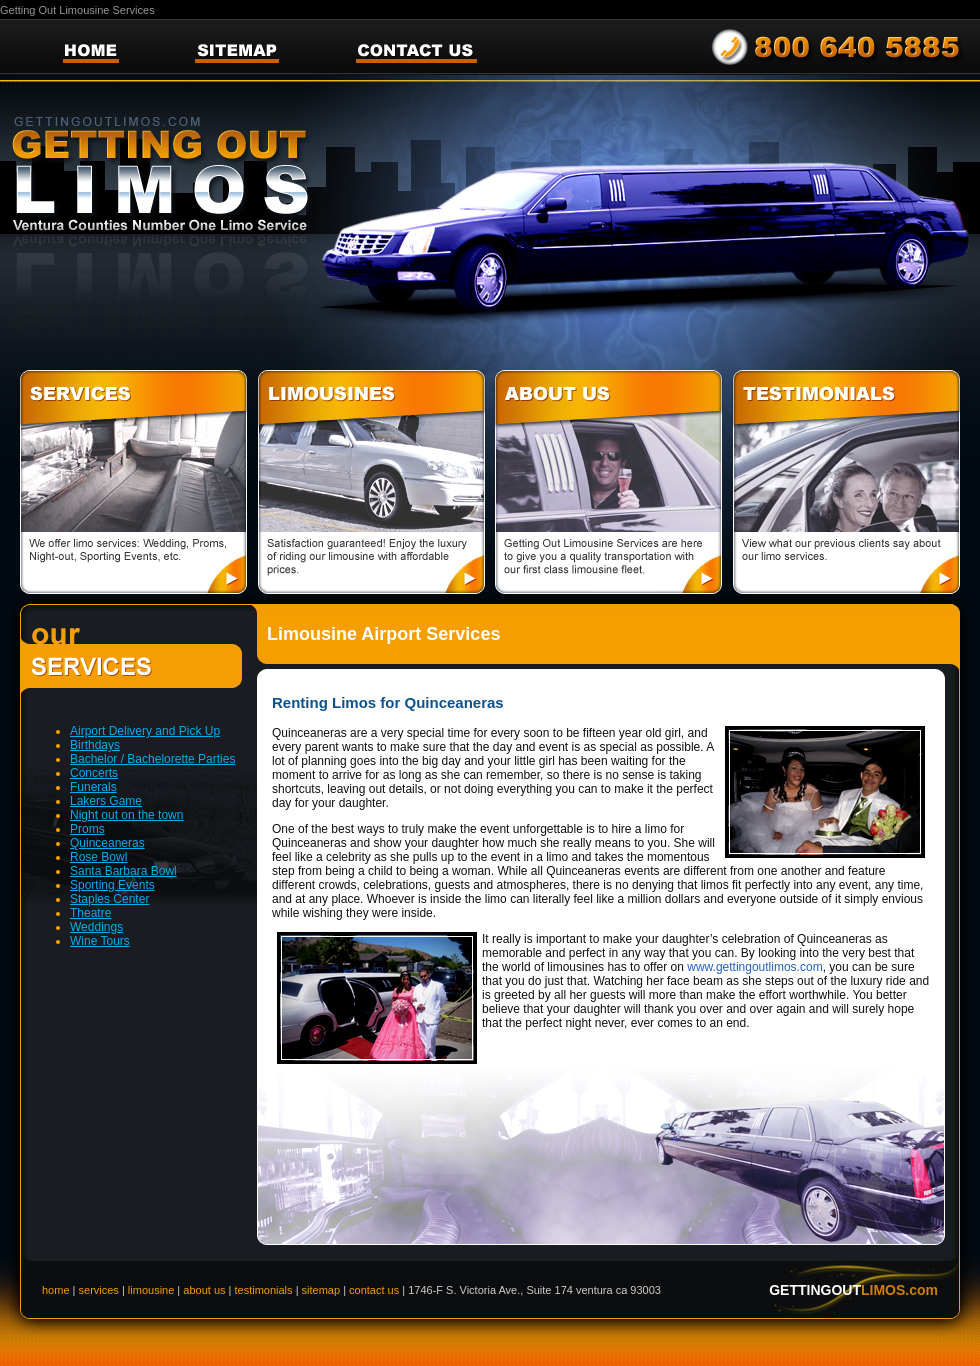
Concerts (94, 773)
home (56, 1290)
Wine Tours (100, 941)
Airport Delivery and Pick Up (145, 731)
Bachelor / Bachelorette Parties (152, 759)
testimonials (264, 1290)
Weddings (96, 927)
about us (205, 1290)
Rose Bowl (98, 857)
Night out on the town (126, 815)
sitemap (321, 1290)
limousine (151, 1290)
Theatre (90, 913)
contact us (374, 1290)
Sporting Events (112, 885)
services (99, 1290)
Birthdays (95, 745)
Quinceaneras (107, 843)
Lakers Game (106, 801)
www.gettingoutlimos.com (754, 967)
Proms (87, 829)
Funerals (93, 787)
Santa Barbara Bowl (123, 871)
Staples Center (109, 899)
